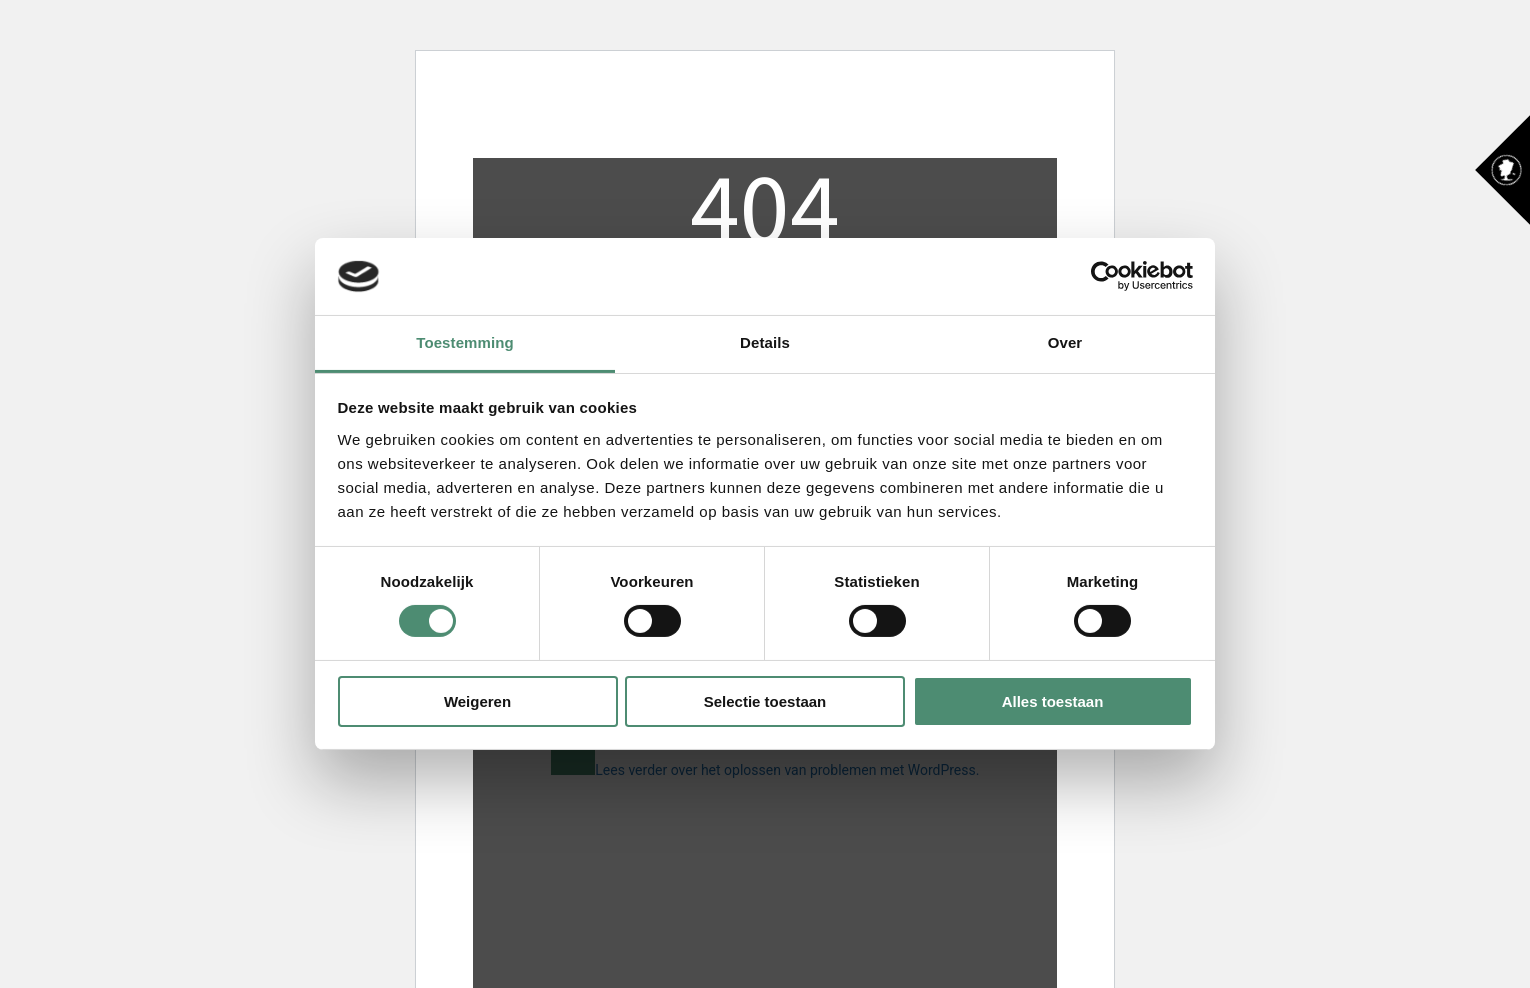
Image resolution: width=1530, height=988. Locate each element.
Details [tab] (765, 342)
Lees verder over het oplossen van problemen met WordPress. (787, 770)
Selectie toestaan (765, 701)
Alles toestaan (1053, 701)
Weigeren (477, 701)
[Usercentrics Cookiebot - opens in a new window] (1105, 276)
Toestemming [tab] (465, 342)
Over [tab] (1065, 342)
